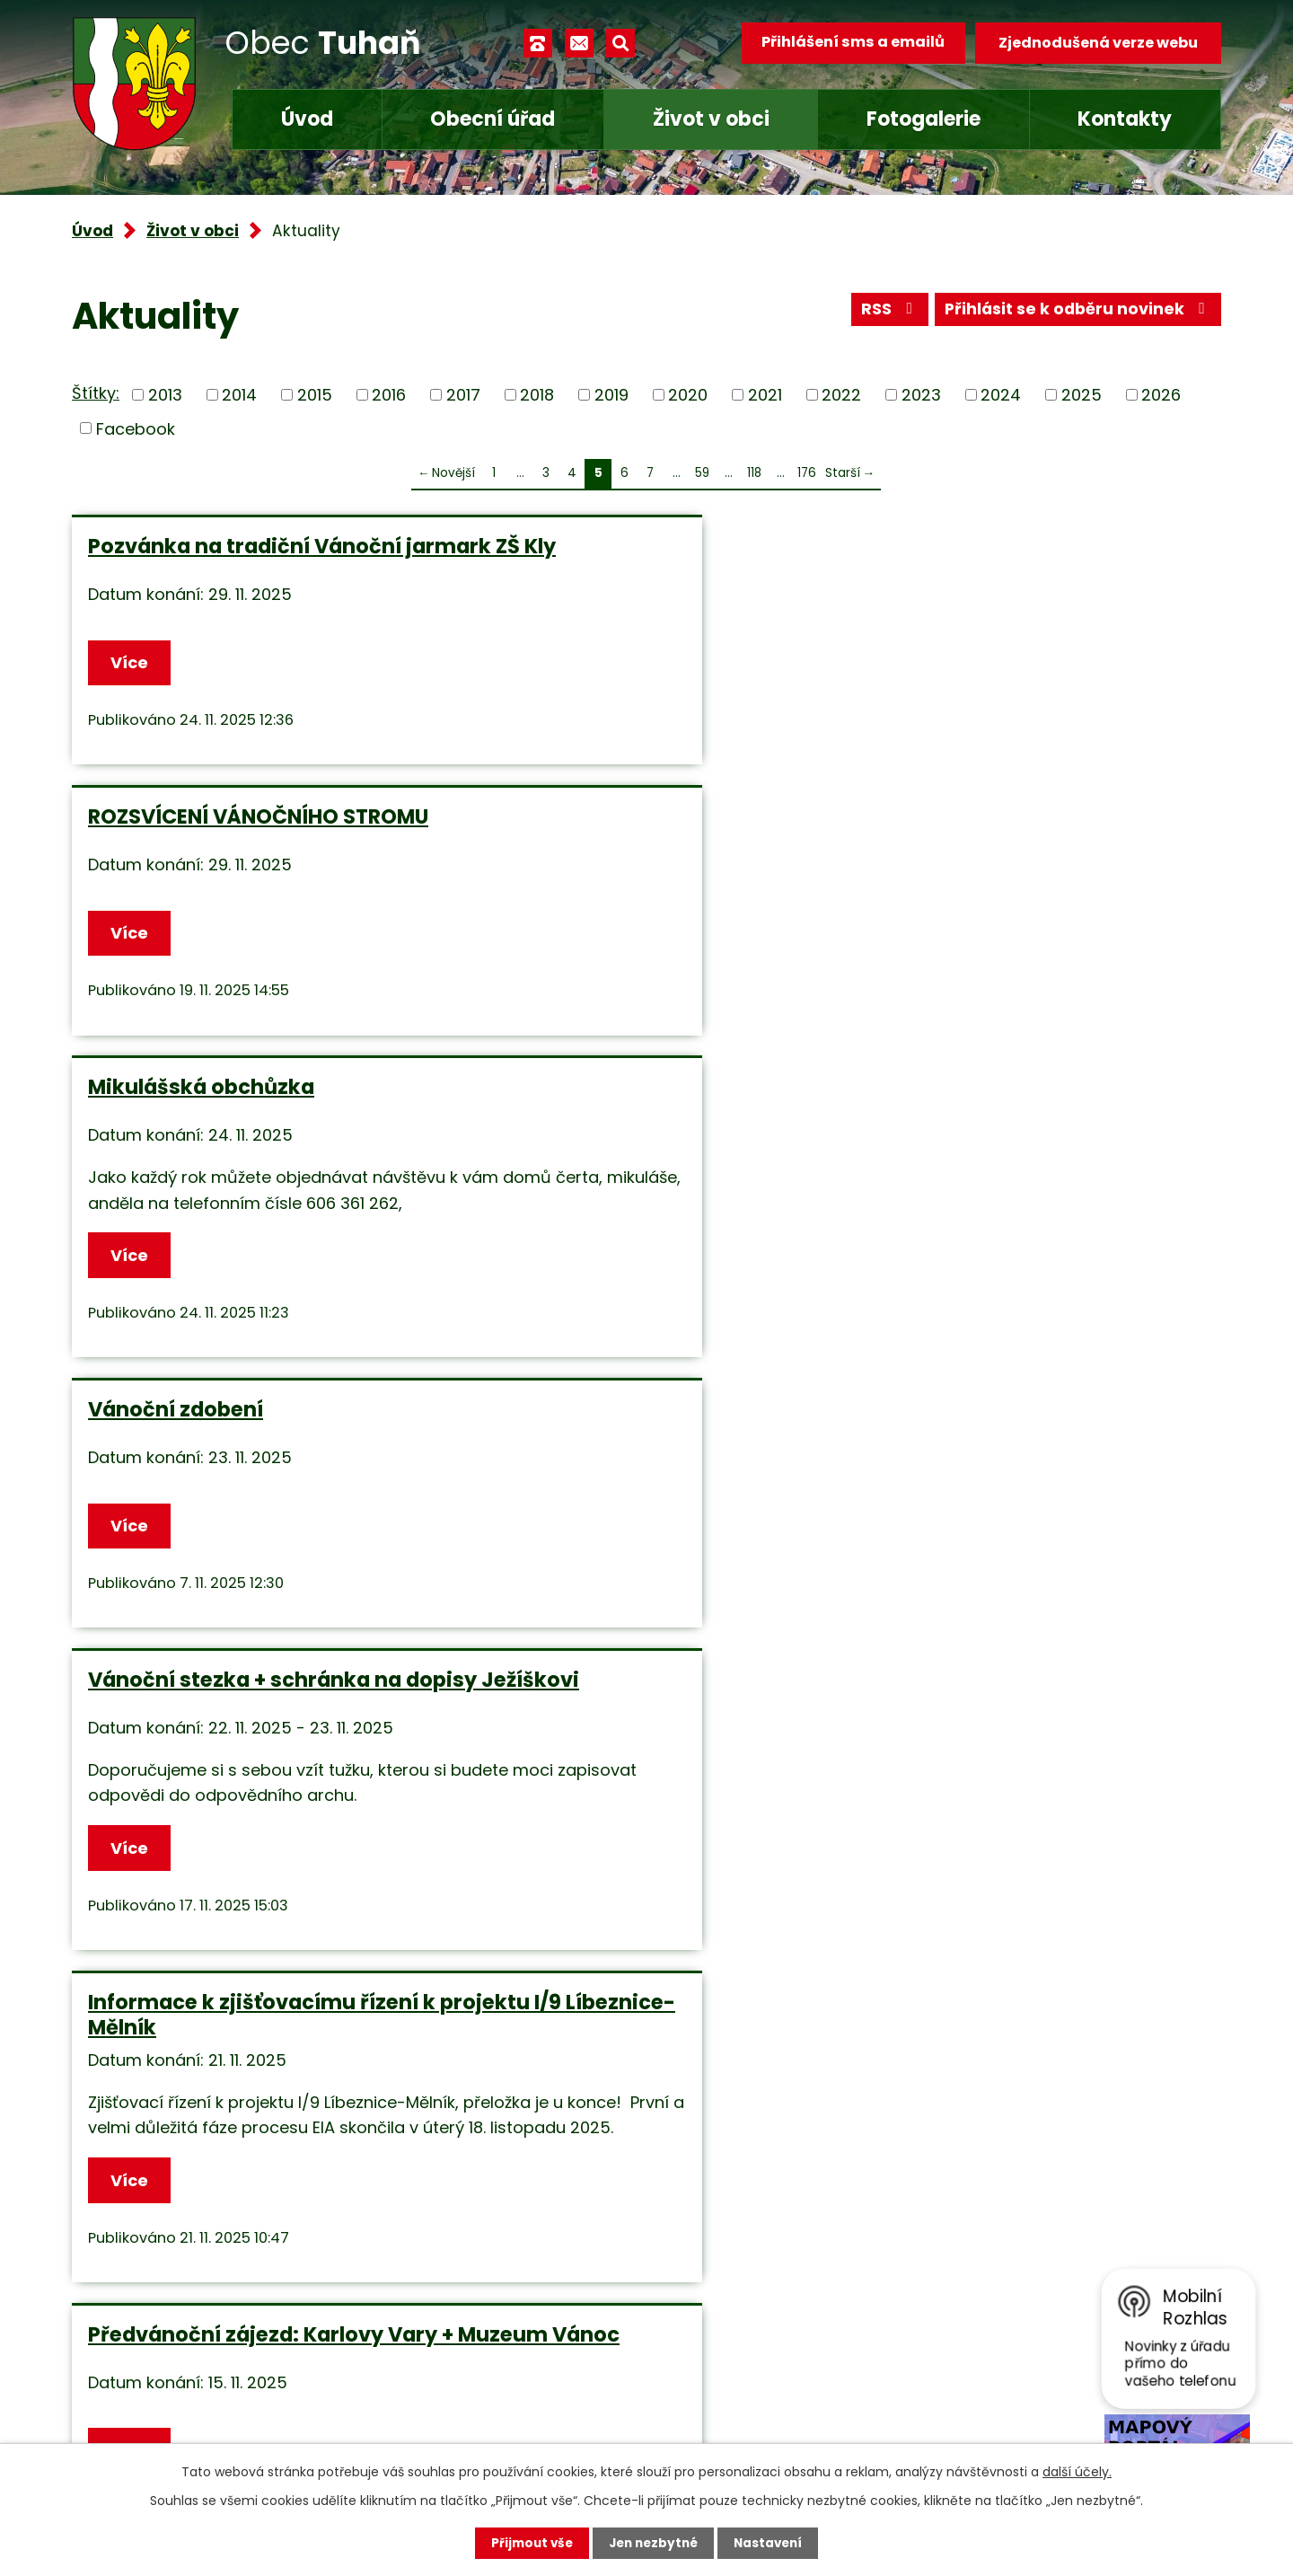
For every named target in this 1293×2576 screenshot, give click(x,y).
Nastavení (772, 2543)
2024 (1001, 395)
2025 (1081, 395)
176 (806, 472)
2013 (165, 395)
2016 (389, 395)
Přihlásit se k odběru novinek (1076, 312)
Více (131, 673)
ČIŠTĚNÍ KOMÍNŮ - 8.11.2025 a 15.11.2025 (235, 1657)
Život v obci (711, 119)
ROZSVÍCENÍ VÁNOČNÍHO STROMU (600, 559)
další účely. (1077, 2471)
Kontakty (1125, 119)
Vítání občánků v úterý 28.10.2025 (982, 1657)
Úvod (307, 119)
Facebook (135, 428)
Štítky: (95, 393)
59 (702, 472)
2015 (314, 395)
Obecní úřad (492, 119)
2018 (537, 395)
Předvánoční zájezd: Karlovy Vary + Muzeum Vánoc (235, 1337)
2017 (463, 395)
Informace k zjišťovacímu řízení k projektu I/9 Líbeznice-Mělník (1028, 930)
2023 (921, 395)
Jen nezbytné (653, 2543)
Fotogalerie (923, 119)
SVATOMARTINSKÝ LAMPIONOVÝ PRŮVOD (639, 1337)
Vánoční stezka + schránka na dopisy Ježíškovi (631, 930)
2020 (688, 395)
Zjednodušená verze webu (1098, 42)
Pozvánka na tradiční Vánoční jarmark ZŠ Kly (244, 559)
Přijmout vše (527, 2543)
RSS (883, 312)
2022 (841, 395)
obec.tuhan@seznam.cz (533, 2360)
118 (754, 472)
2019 (611, 395)
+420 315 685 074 (508, 2306)
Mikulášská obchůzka (976, 546)
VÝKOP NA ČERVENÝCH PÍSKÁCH (636, 1644)
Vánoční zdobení (175, 917)
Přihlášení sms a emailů (850, 42)
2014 (239, 395)
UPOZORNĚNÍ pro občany (989, 1324)
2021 (765, 395)
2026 (1161, 395)
